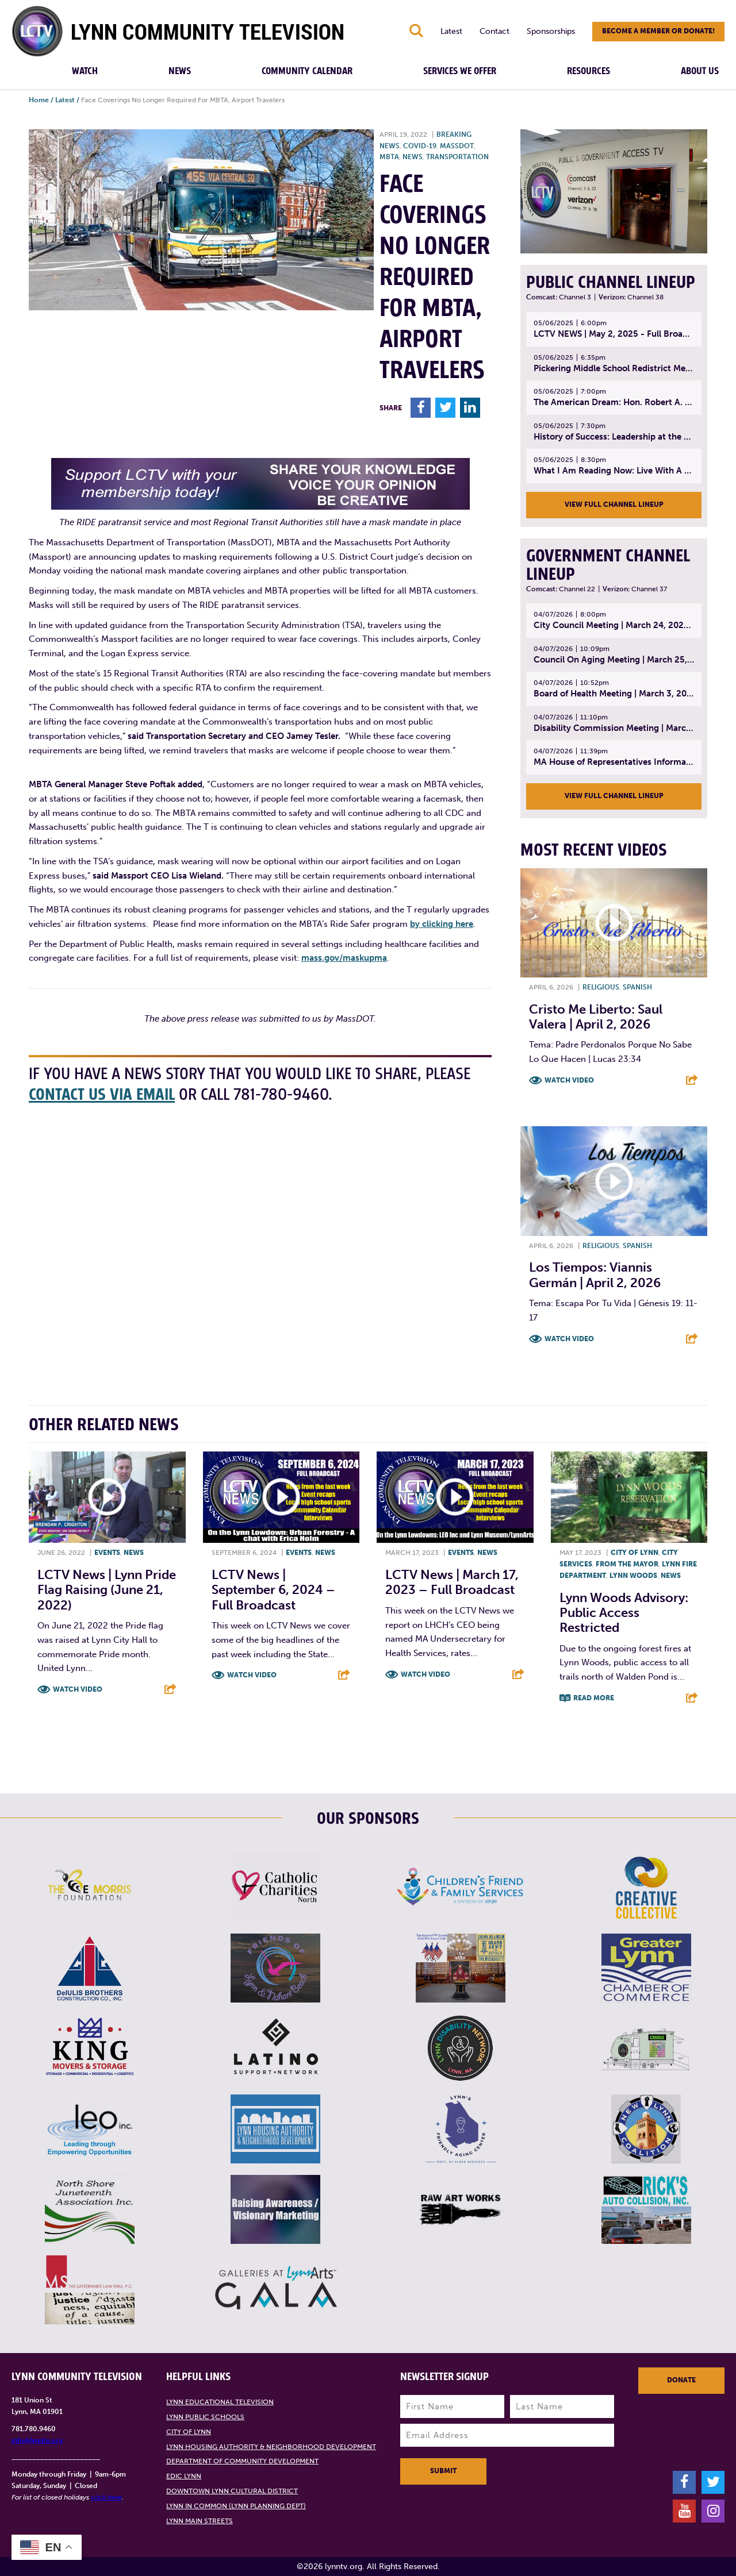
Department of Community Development (242, 2461)
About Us (700, 71)
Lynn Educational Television (220, 2402)
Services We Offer (459, 71)
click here (106, 2497)
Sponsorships (551, 31)
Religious (600, 987)
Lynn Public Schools (205, 2417)
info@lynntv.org (37, 2440)
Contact (494, 31)
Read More (593, 1698)
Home (39, 100)
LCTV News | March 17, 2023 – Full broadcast (452, 1582)
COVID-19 (419, 146)
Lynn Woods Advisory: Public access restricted (623, 1613)
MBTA (389, 157)
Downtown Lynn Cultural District (232, 2491)
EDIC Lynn (183, 2476)
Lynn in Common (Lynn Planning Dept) (236, 2506)
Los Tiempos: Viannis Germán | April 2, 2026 (595, 1275)
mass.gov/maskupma (344, 958)
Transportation (457, 157)
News (179, 71)
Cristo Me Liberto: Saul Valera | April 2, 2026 (595, 1017)
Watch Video (569, 1080)
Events (107, 1553)
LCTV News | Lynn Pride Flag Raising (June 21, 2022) (106, 1590)
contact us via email (102, 1095)
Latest (451, 31)
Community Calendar (307, 71)
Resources (588, 71)
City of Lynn (634, 1553)
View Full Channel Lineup (614, 504)
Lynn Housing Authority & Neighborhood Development (271, 2447)
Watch (85, 71)
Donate (681, 2380)
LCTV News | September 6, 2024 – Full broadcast (273, 1590)
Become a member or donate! (658, 31)
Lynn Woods (633, 1576)
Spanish (637, 987)
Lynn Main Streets (199, 2521)
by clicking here (441, 924)
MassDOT (457, 146)
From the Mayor (627, 1564)
